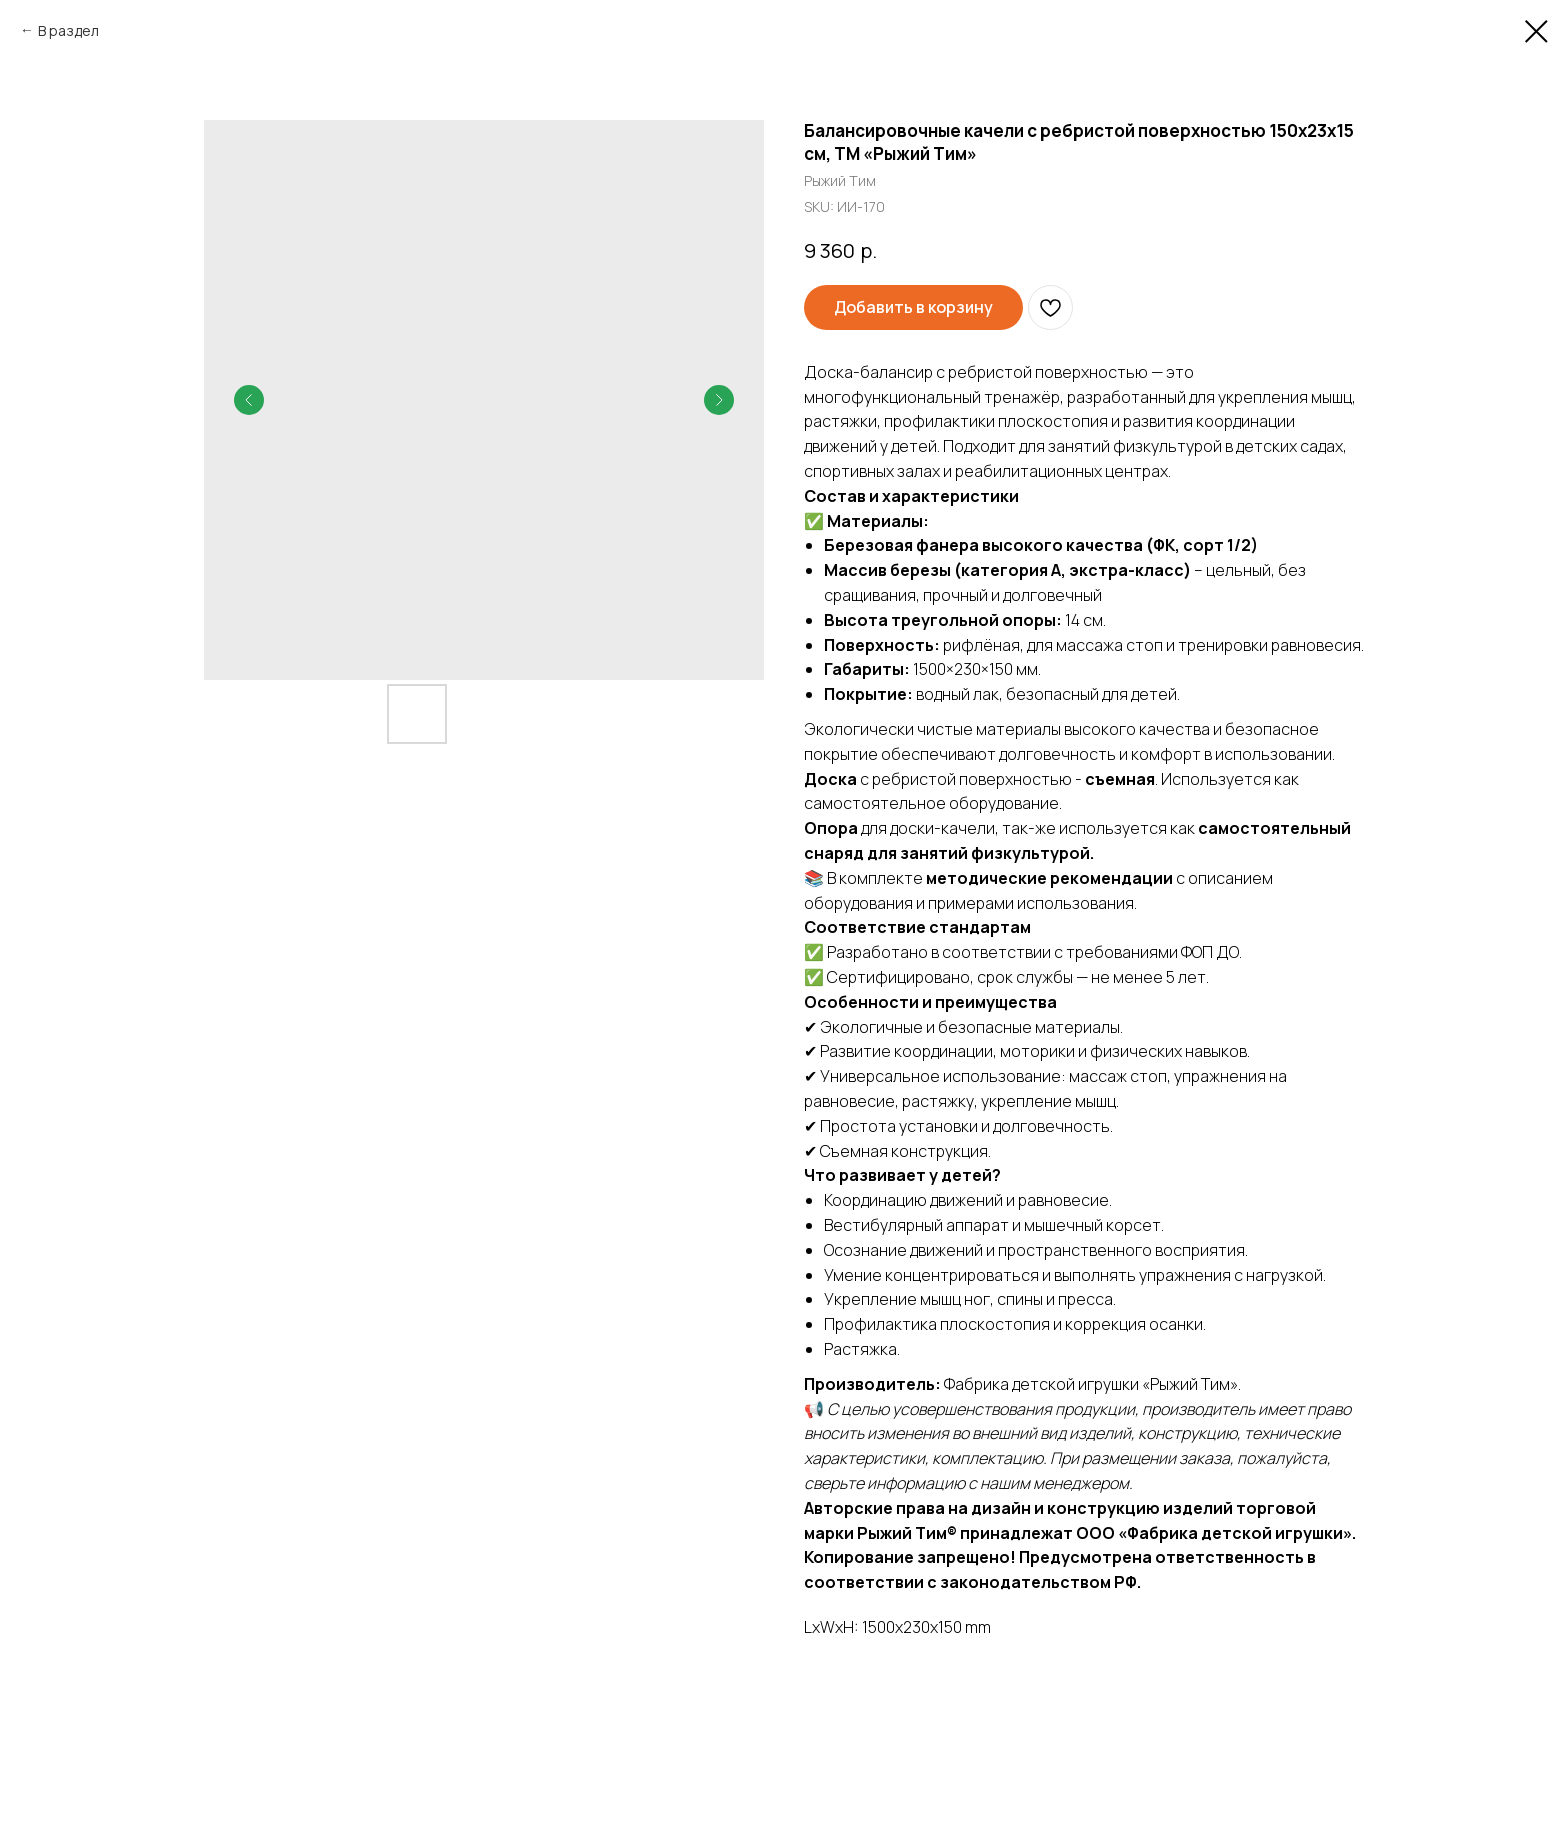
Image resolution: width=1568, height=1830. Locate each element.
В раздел (68, 30)
